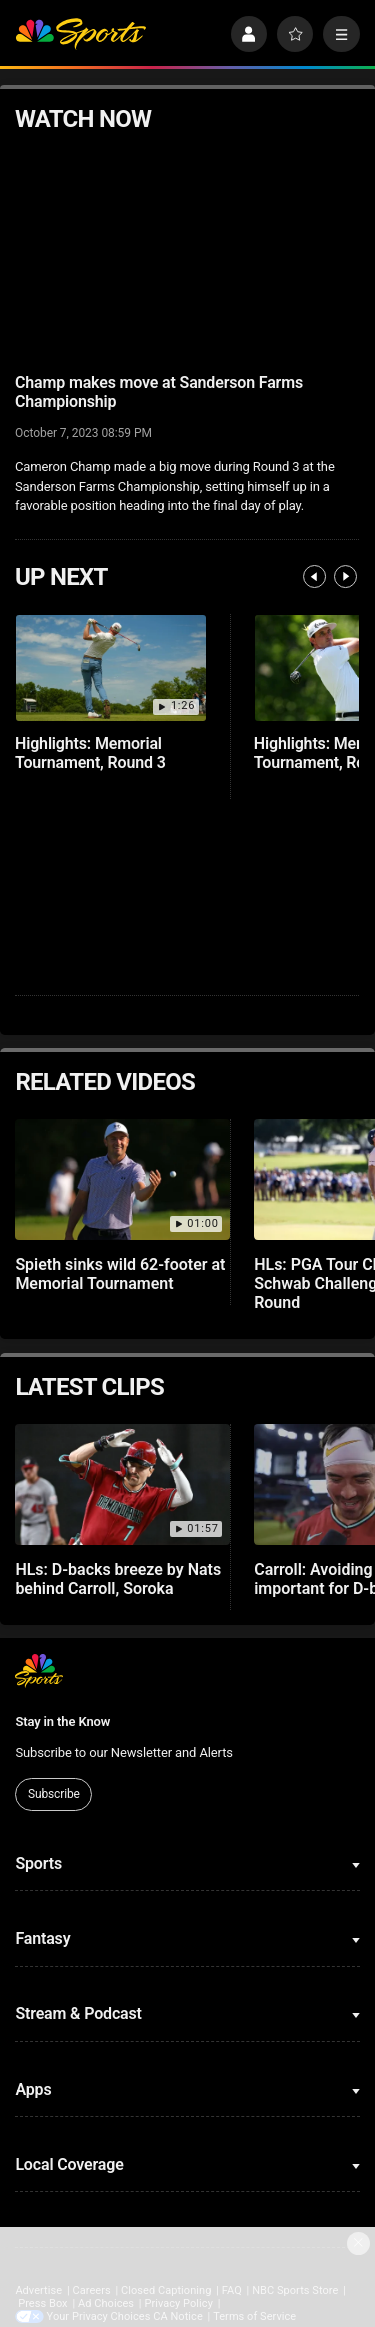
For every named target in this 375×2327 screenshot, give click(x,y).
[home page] (80, 34)
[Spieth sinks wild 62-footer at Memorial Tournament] (122, 1179)
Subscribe (54, 1794)
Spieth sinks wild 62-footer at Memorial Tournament (120, 1274)
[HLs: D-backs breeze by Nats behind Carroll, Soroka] (122, 1484)
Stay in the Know (62, 1721)
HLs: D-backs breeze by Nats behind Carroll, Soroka (118, 1579)
